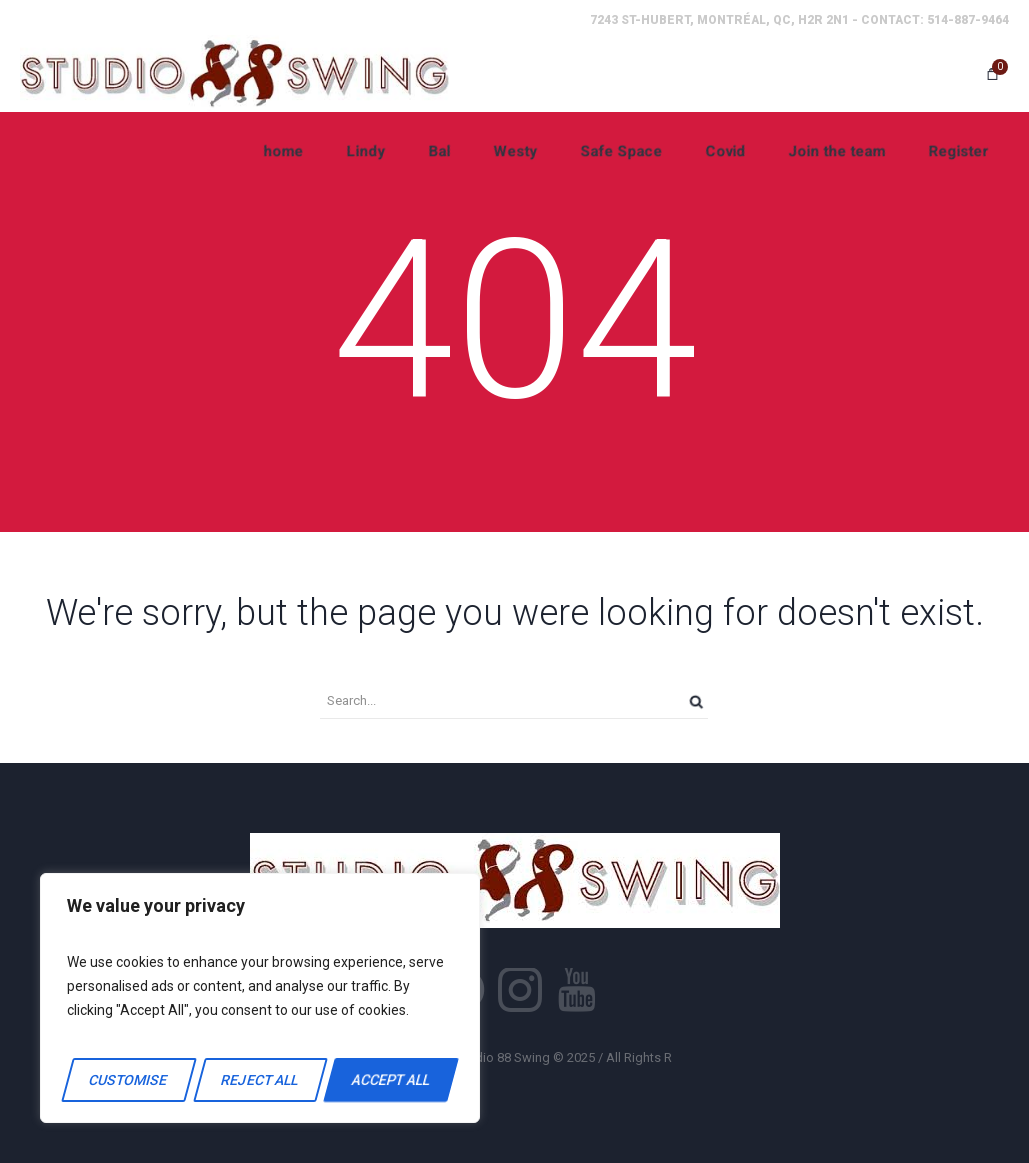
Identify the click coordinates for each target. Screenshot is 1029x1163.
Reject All (259, 1080)
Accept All (391, 1080)
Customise (129, 1080)
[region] (260, 998)
